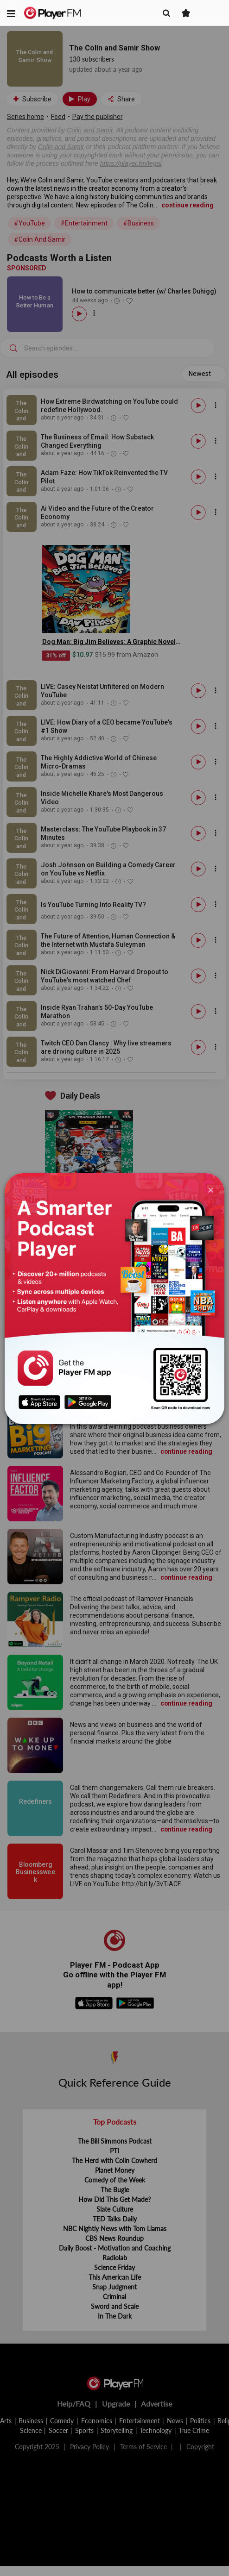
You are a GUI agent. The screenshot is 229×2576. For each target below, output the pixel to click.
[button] (11, 13)
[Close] (211, 1189)
